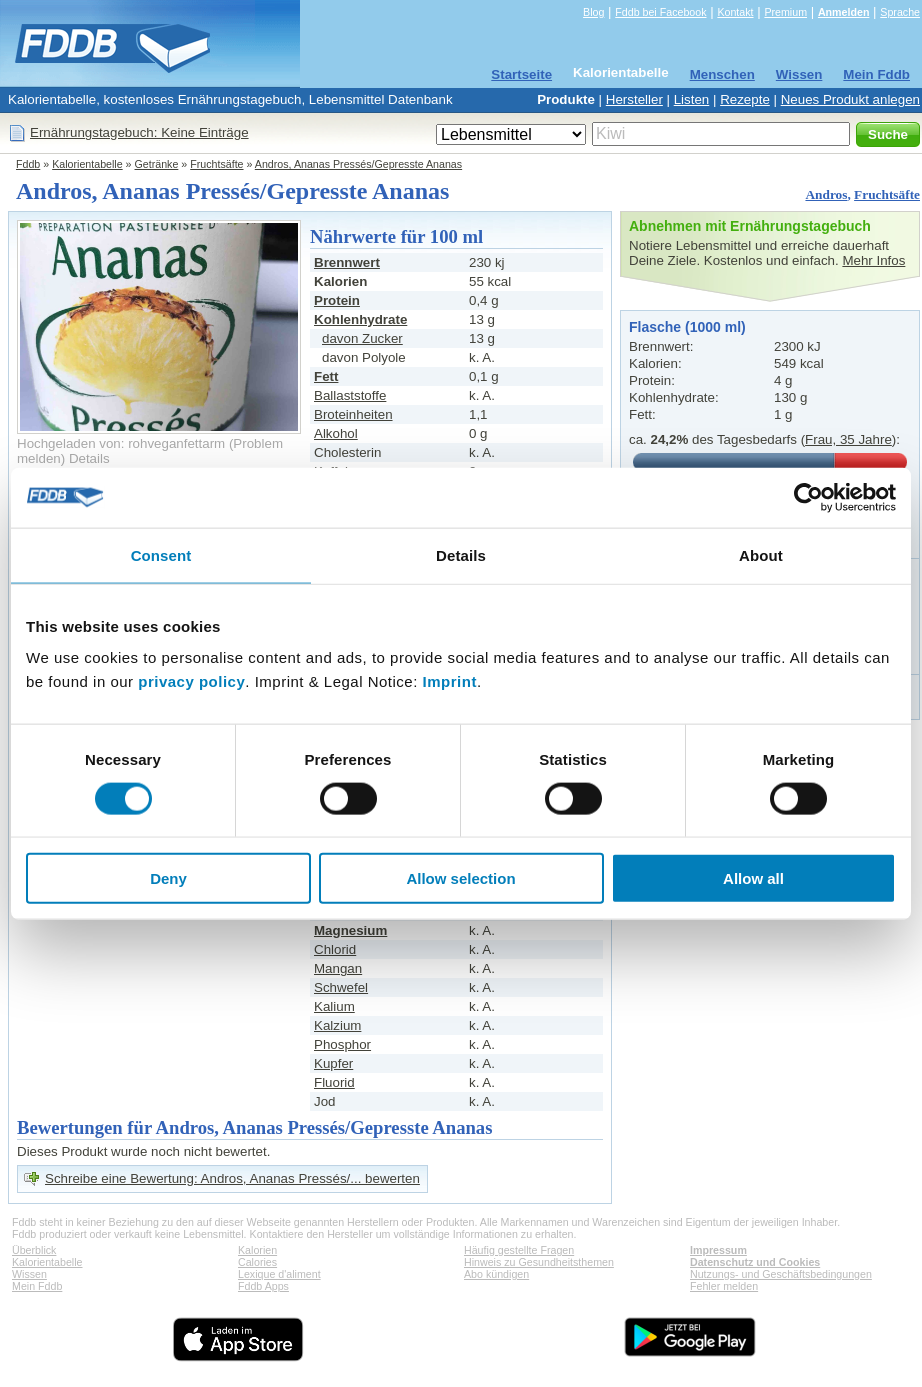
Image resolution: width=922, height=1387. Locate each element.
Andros (826, 194)
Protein (337, 300)
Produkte (566, 99)
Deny (168, 878)
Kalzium (337, 1025)
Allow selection (460, 878)
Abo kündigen (496, 1274)
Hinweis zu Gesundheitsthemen (539, 1262)
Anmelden (844, 12)
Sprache (900, 12)
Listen (692, 99)
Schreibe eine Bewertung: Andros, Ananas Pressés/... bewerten (232, 1178)
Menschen (722, 74)
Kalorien (257, 1250)
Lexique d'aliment (279, 1274)
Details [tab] (461, 554)
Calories (257, 1262)
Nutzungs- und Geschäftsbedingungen (781, 1274)
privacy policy (191, 681)
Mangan (338, 968)
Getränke (157, 164)
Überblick (34, 1250)
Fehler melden (724, 1286)
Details (89, 458)
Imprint (450, 681)
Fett (326, 376)
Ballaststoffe (350, 395)
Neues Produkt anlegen (850, 99)
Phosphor (342, 1044)
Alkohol (336, 433)
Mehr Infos (873, 260)
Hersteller (634, 99)
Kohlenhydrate (360, 319)
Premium (785, 12)
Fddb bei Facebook (660, 12)
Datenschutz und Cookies (755, 1262)
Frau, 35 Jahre (848, 439)
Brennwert (347, 262)
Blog (593, 12)
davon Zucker (362, 338)
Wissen (799, 74)
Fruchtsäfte (216, 164)
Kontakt (735, 12)
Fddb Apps (263, 1286)
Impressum (718, 1250)
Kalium (334, 1006)
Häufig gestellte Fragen (519, 1250)
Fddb (28, 164)
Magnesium (350, 930)
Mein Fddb (876, 74)
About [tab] (761, 554)
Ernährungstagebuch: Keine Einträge (139, 132)
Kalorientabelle (621, 72)
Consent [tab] (161, 554)
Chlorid (335, 949)
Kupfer (333, 1063)
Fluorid (334, 1082)
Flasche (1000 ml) (687, 327)
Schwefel (341, 987)
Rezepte (745, 99)
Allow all (753, 878)
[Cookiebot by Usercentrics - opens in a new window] (808, 497)
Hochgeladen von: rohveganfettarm (121, 443)
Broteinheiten (353, 414)
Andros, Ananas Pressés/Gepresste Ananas (358, 164)
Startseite (521, 74)
